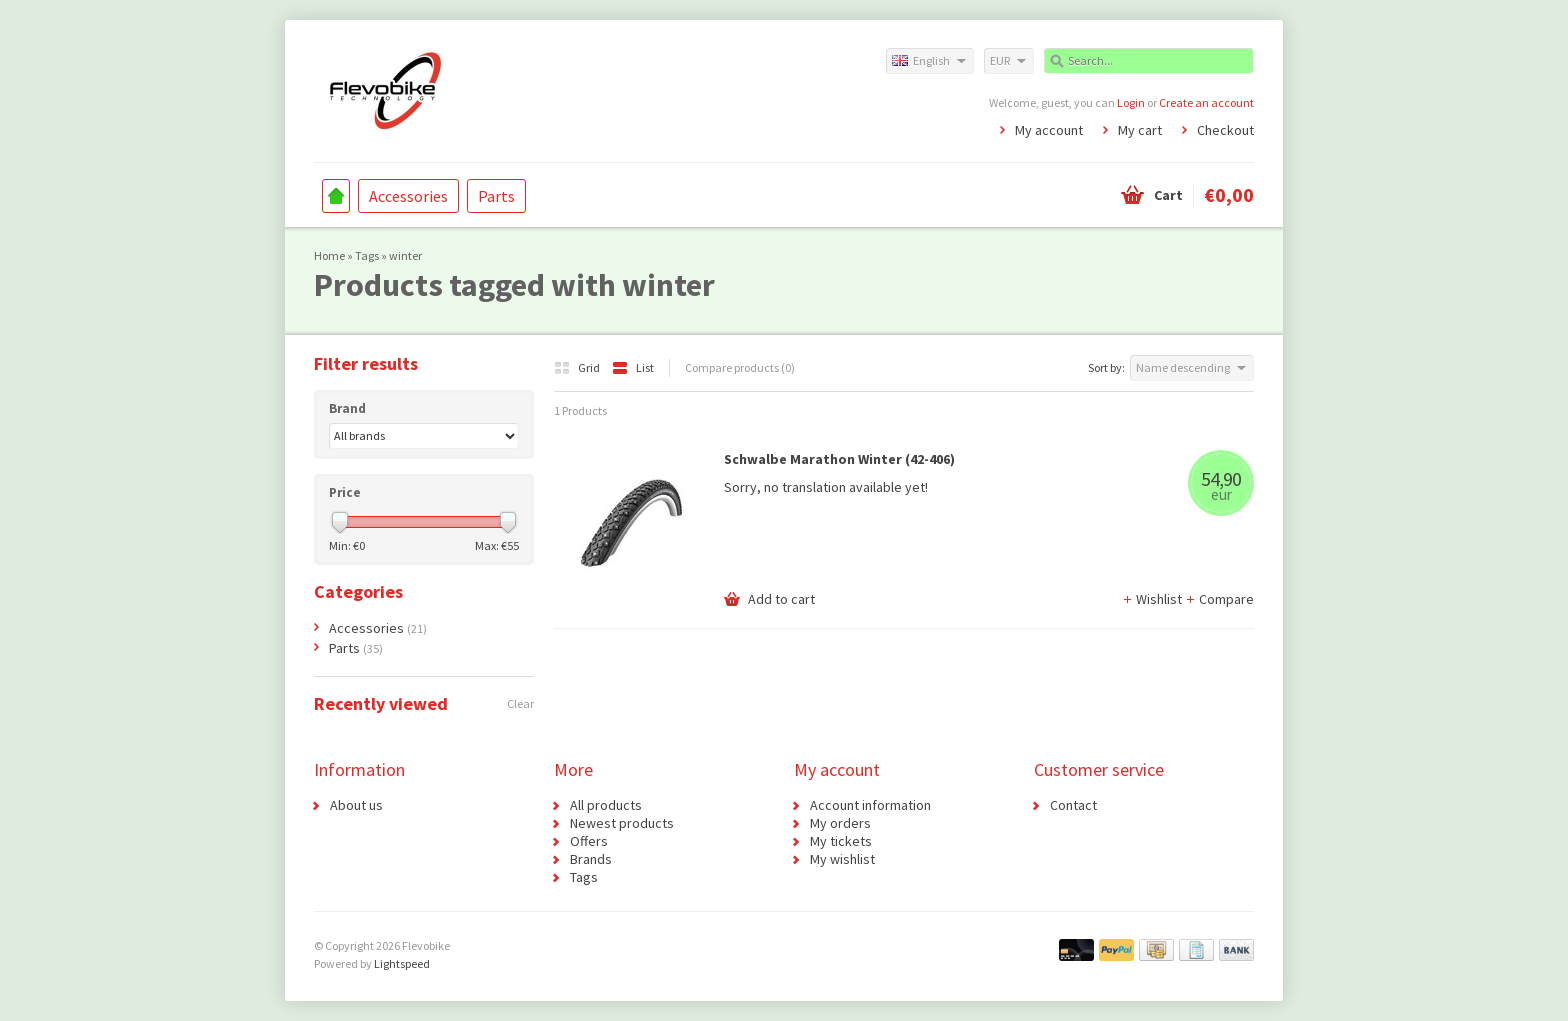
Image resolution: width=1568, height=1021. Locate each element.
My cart (1140, 130)
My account (1049, 130)
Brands (591, 859)
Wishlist (1153, 599)
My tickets (841, 841)
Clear (520, 703)
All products (606, 805)
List (633, 367)
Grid (578, 367)
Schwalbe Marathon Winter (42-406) (839, 459)
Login (1131, 102)
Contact (1073, 805)
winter (405, 255)
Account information (870, 805)
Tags (367, 255)
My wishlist (842, 859)
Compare (1219, 599)
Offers (589, 841)
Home (336, 196)
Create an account (1206, 102)
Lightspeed (402, 963)
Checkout (1225, 130)
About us (356, 805)
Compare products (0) (740, 367)
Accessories (408, 196)
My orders (840, 823)
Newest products (622, 823)
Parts (496, 196)
